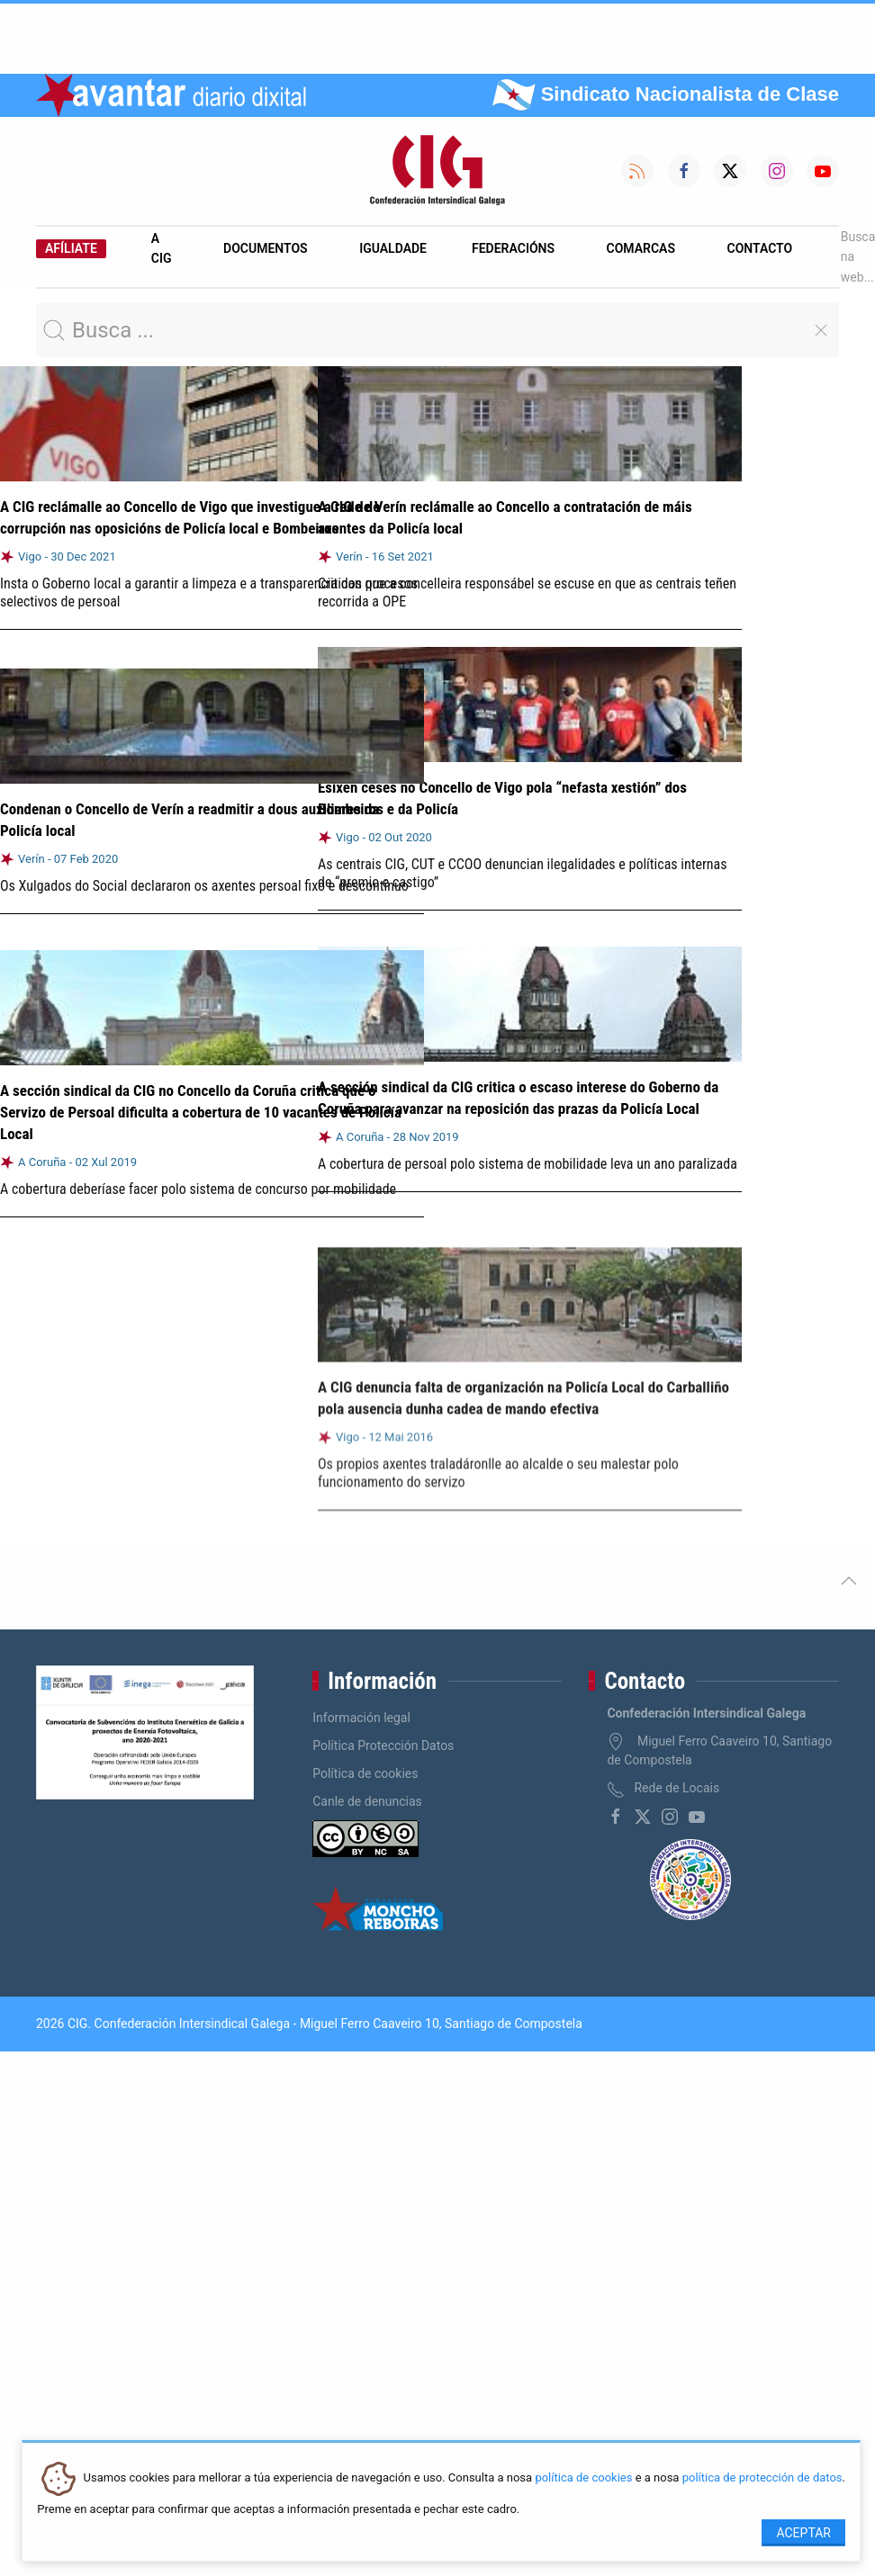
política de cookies (583, 2478)
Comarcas (641, 248)
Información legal (361, 1717)
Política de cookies (365, 1773)
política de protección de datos (762, 2478)
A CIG (161, 248)
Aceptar (803, 2533)
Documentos (265, 248)
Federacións (513, 248)
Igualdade (393, 248)
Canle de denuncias (367, 1801)
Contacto (760, 248)
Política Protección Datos (383, 1745)
